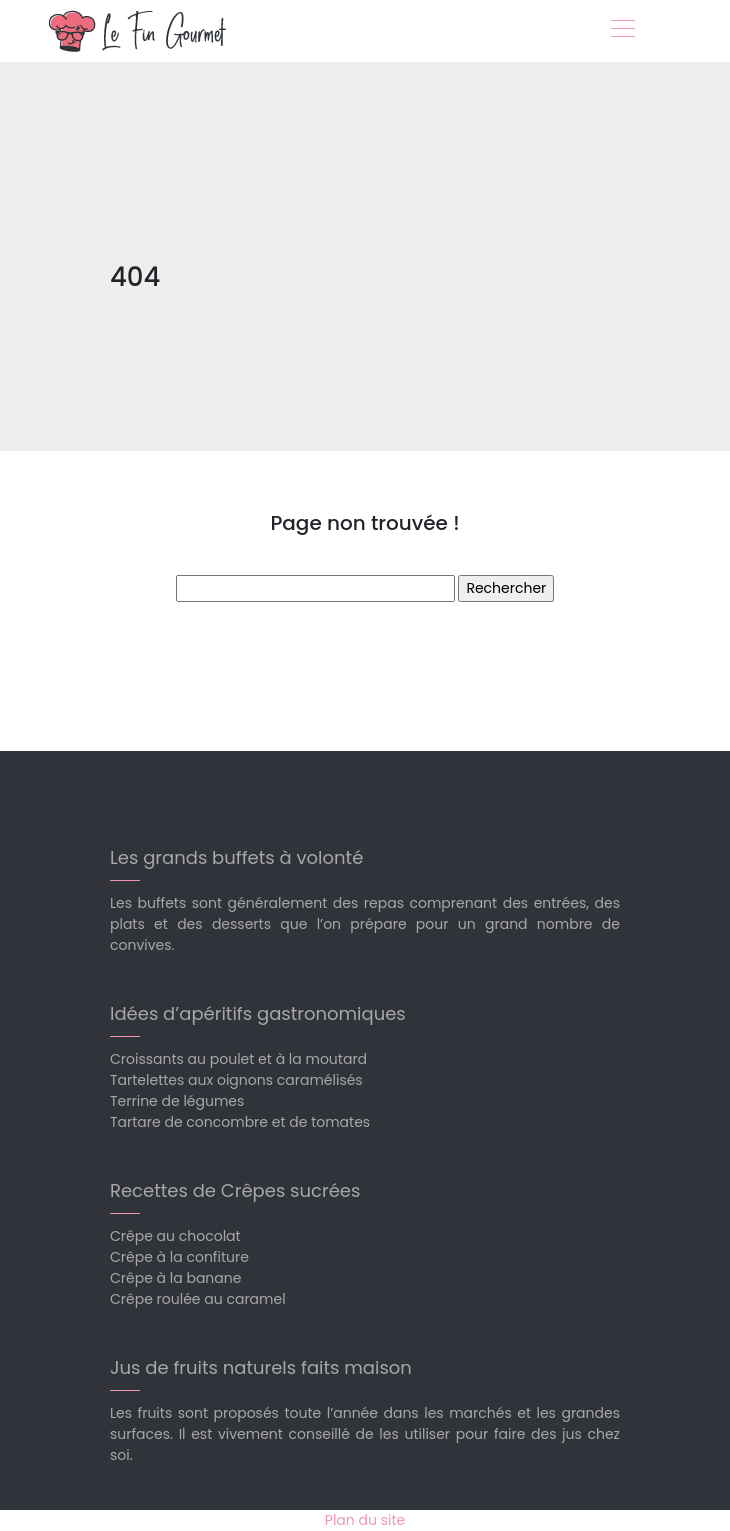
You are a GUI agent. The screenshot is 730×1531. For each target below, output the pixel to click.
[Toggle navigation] (622, 31)
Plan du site (365, 1520)
